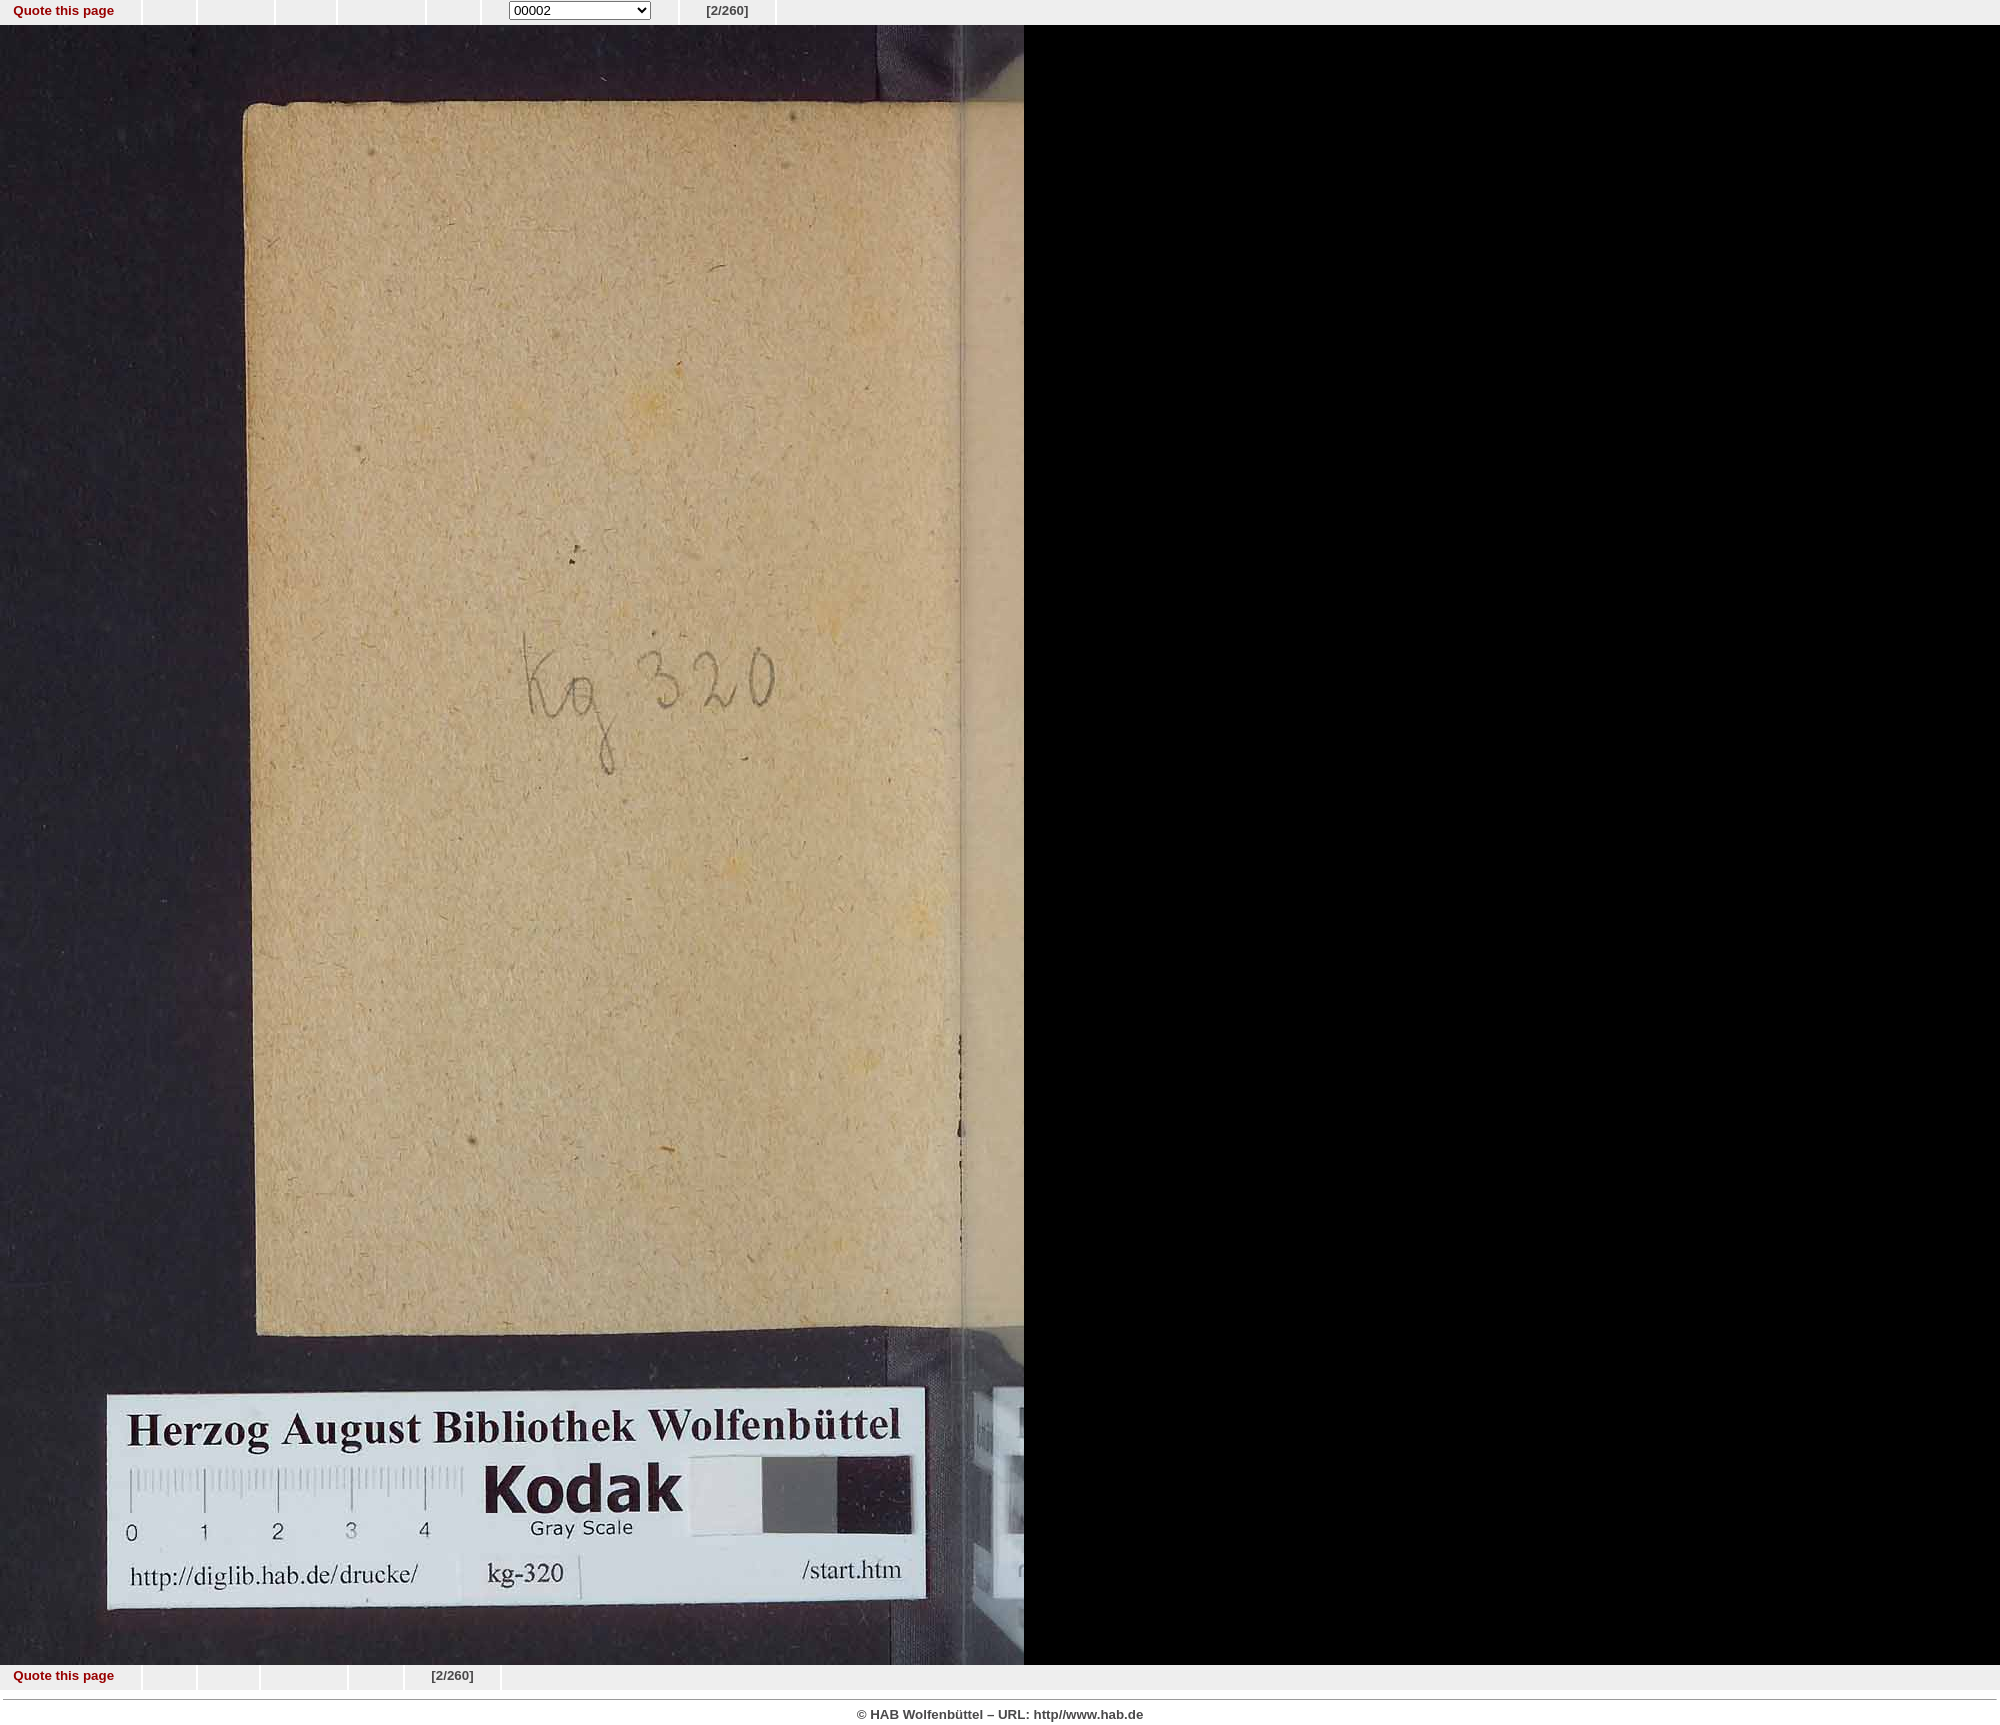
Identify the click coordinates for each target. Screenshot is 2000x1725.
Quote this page (63, 10)
